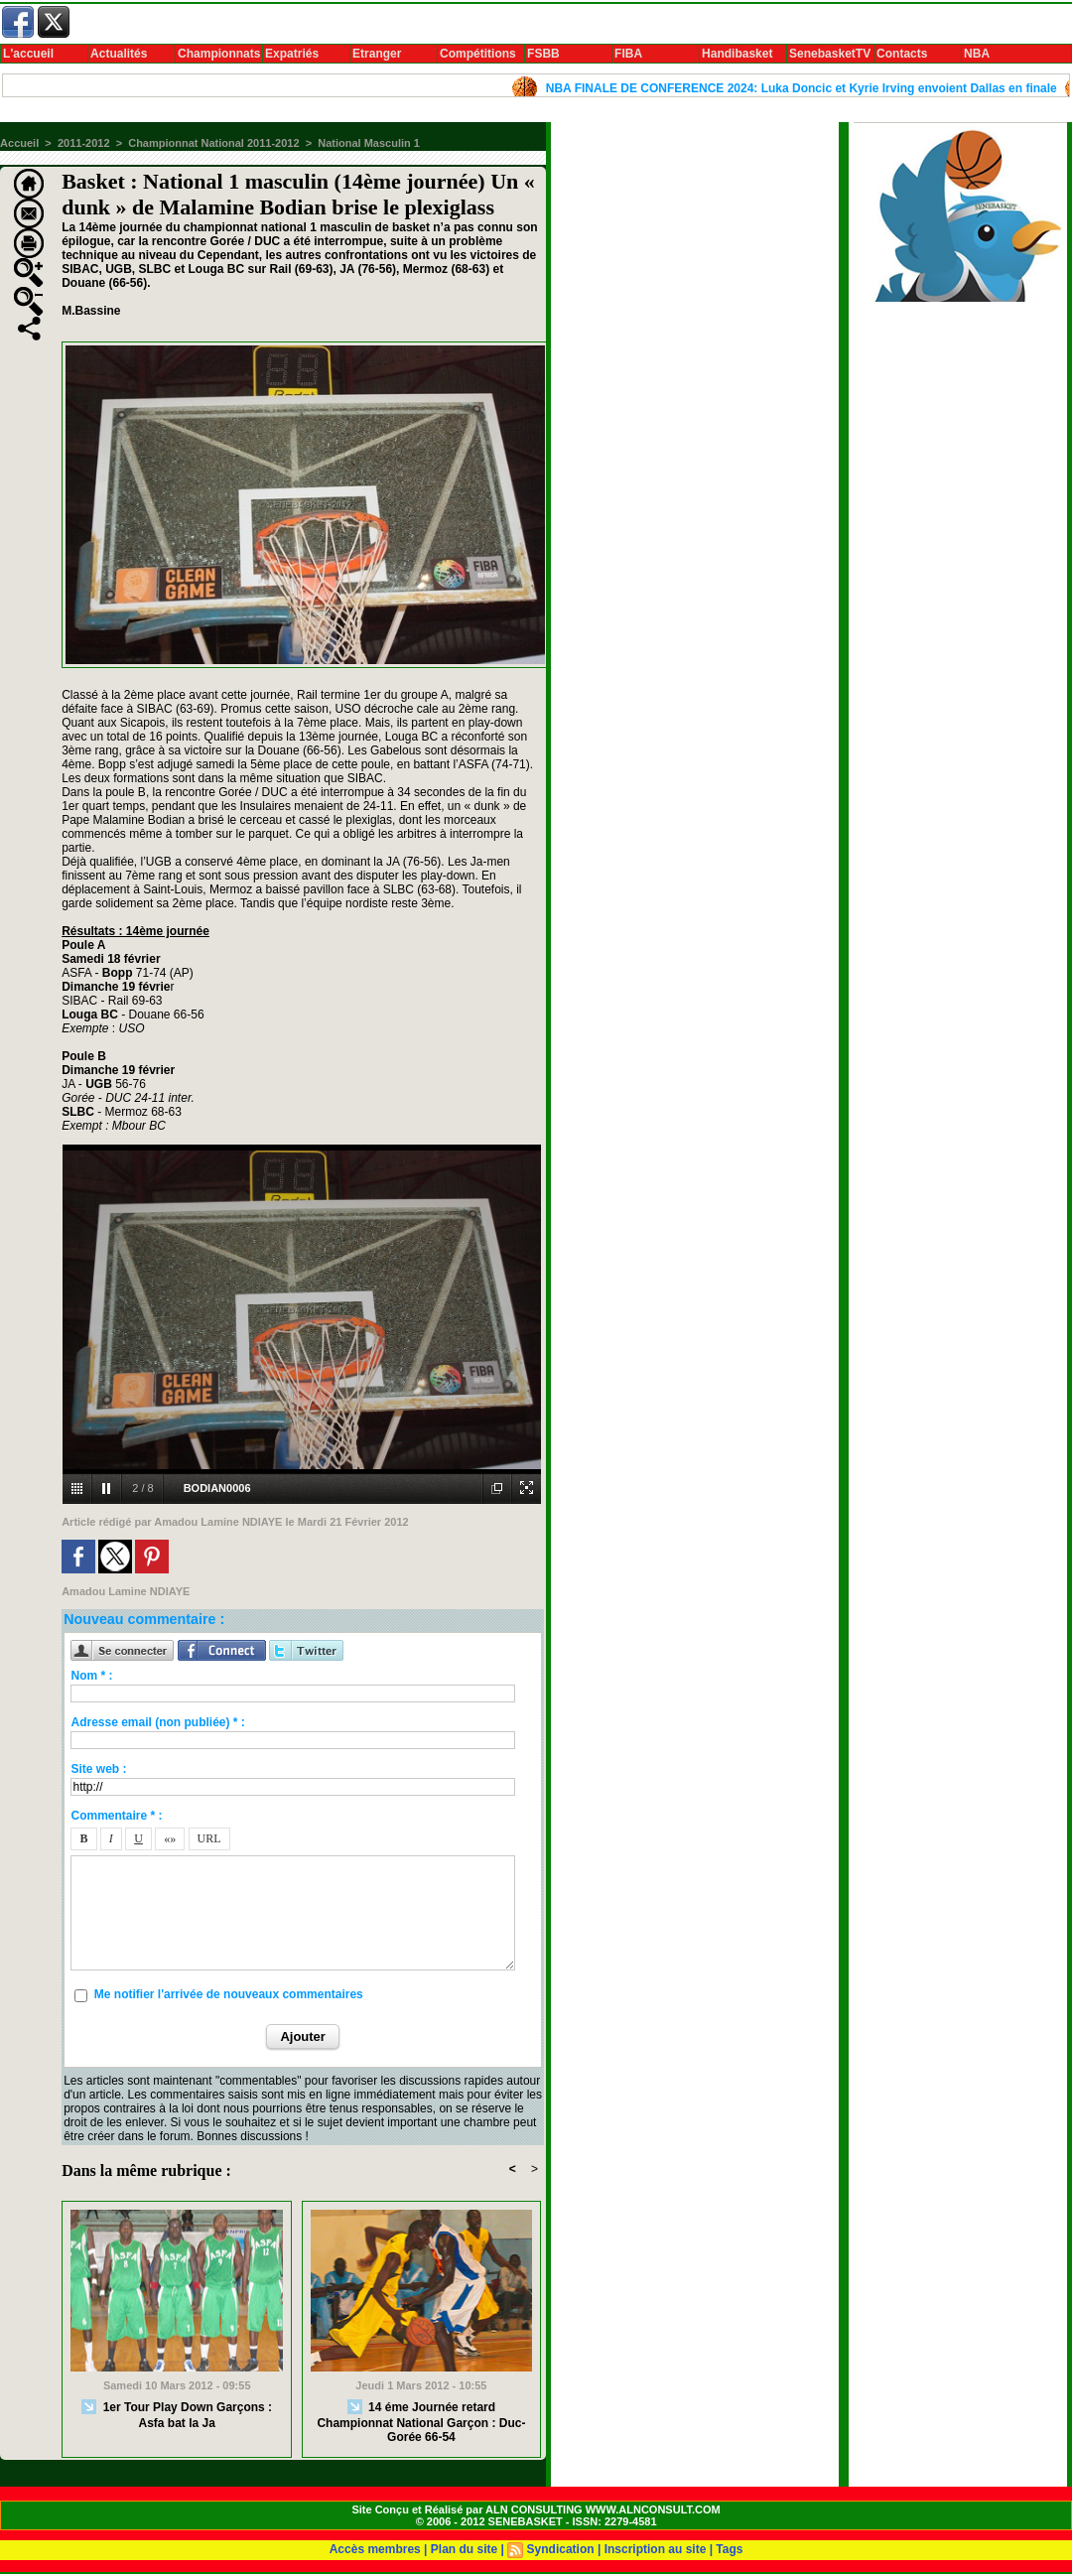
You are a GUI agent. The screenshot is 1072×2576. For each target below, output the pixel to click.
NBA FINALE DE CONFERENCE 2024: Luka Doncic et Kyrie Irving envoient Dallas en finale (812, 88)
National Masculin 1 (369, 143)
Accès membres (375, 2549)
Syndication (561, 2549)
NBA (977, 54)
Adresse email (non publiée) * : (157, 1722)
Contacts (901, 54)
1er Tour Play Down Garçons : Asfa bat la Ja (176, 2414)
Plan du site (464, 2549)
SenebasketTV (830, 54)
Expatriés (292, 54)
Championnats (219, 54)
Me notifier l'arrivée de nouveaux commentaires (228, 1994)
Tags (729, 2549)
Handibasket (737, 54)
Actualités (118, 54)
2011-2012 (84, 143)
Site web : (98, 1769)
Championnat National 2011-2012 (213, 143)
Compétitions (478, 54)
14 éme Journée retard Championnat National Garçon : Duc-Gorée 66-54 (421, 2421)
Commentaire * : (116, 1816)
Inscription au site (655, 2549)
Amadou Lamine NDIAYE (218, 1522)
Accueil (19, 143)
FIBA (628, 54)
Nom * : (91, 1676)
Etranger (376, 54)
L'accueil (28, 54)
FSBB (543, 54)
